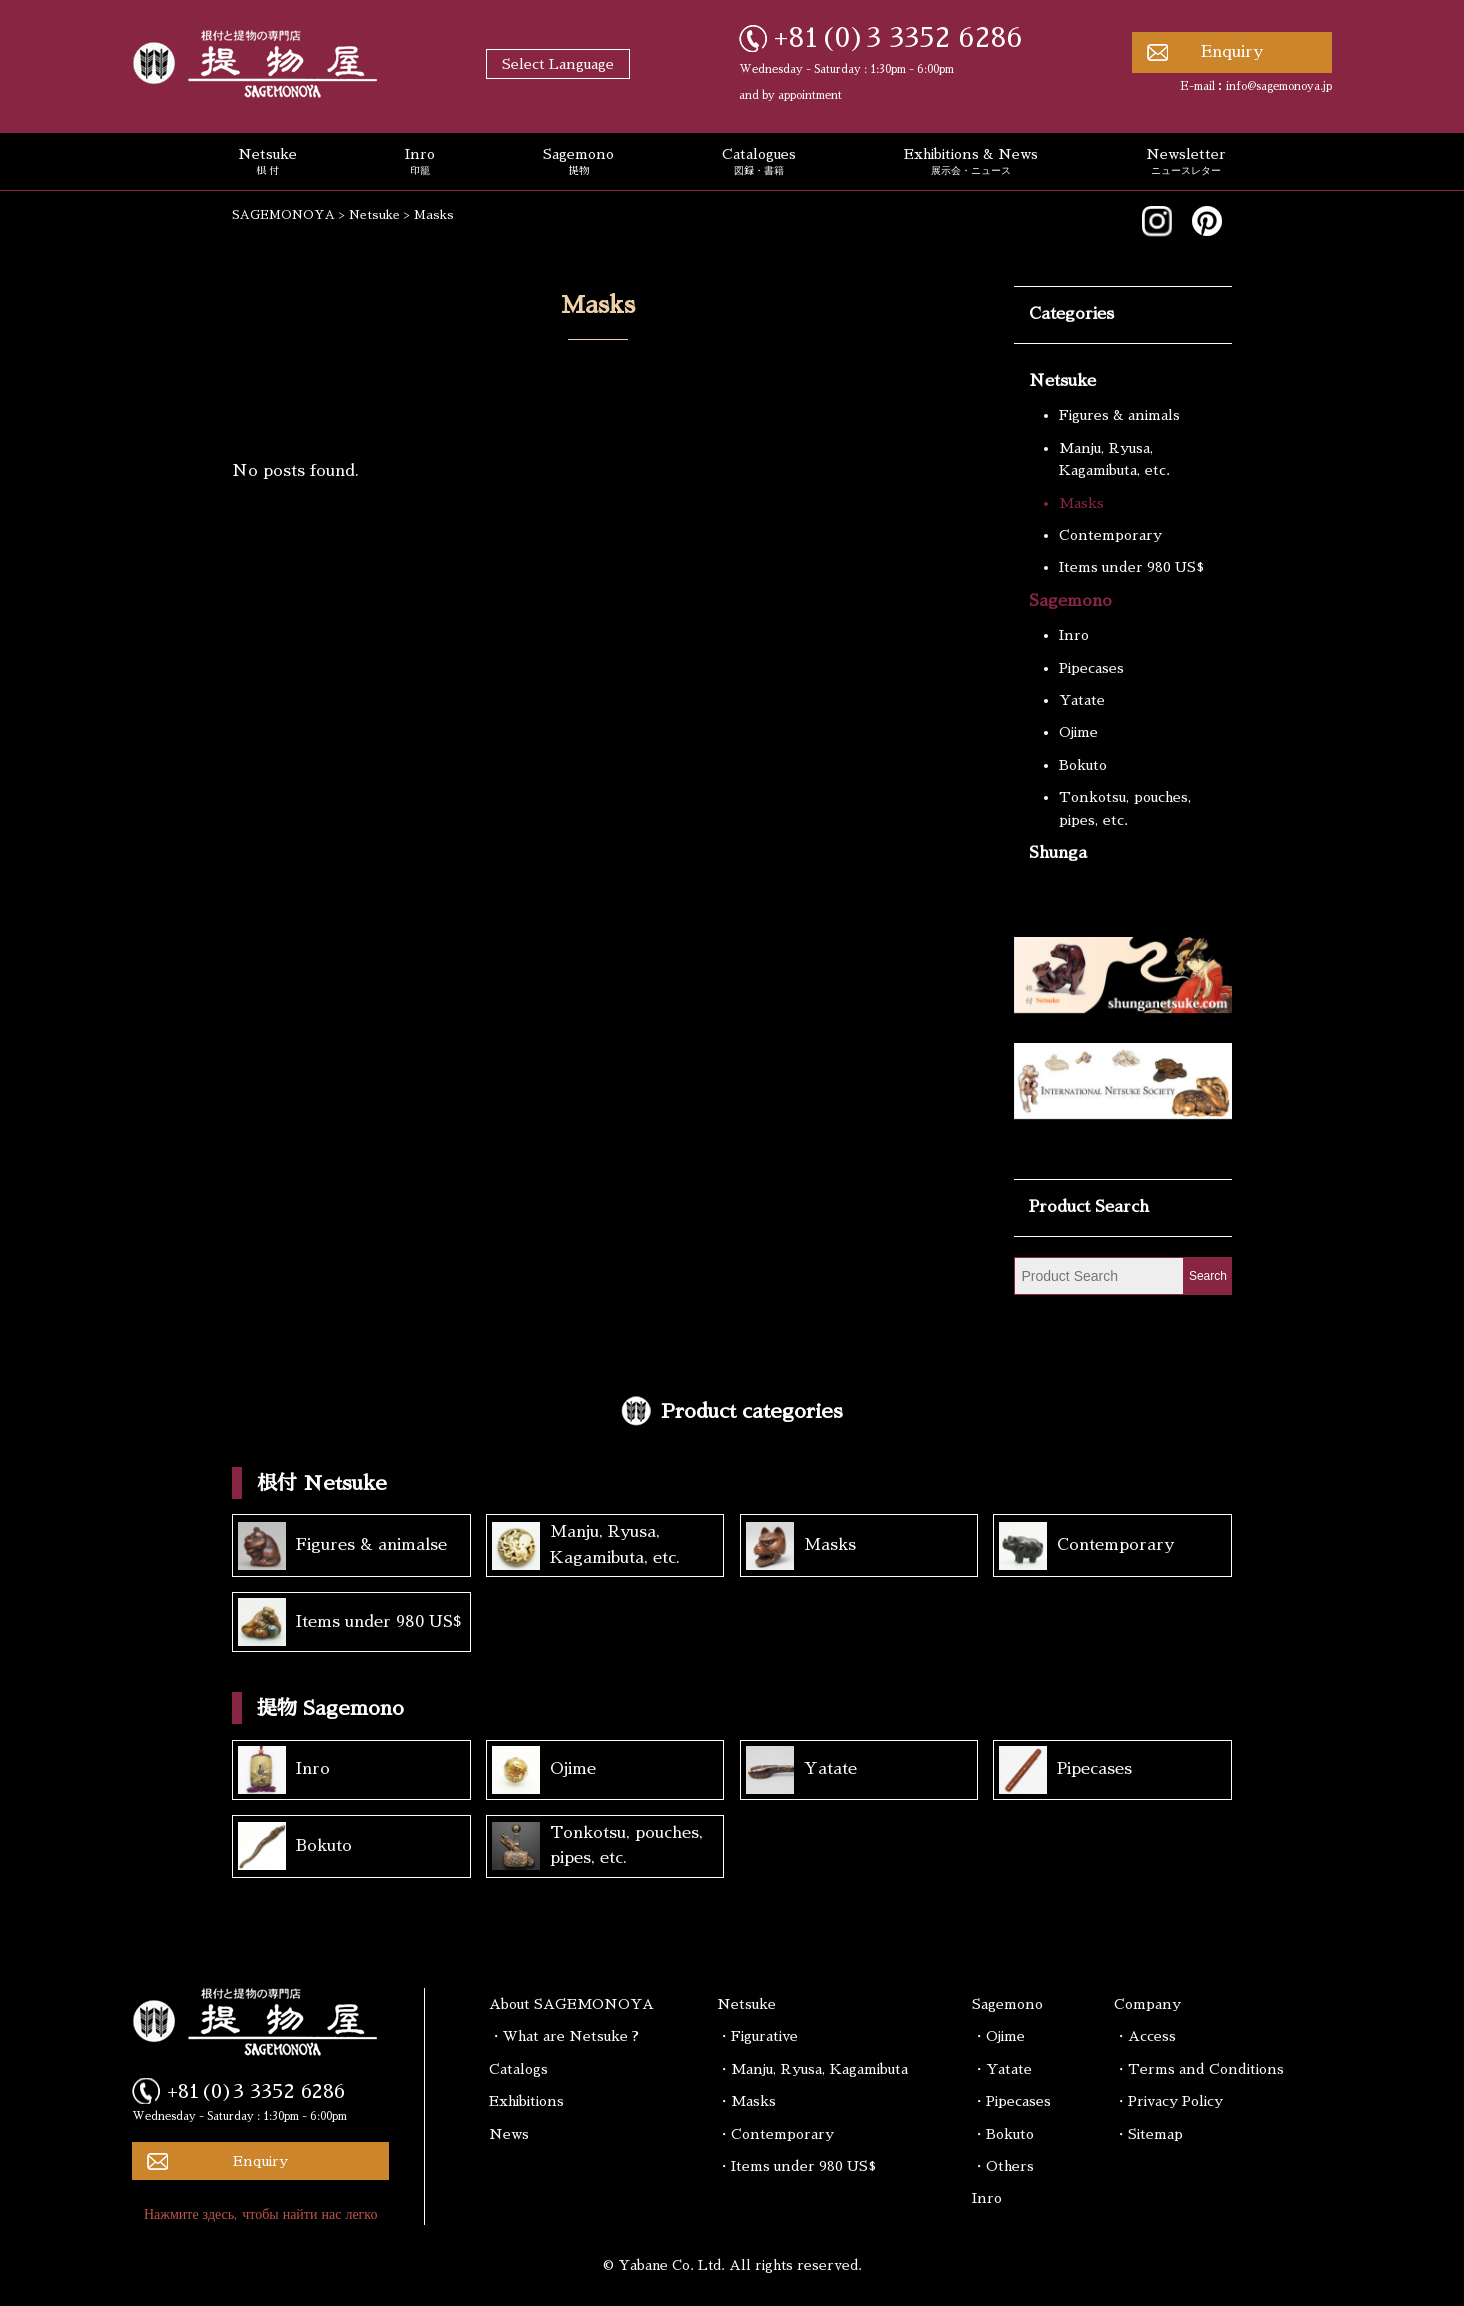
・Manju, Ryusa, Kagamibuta (812, 2069)
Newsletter (1186, 163)
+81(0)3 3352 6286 (898, 38)
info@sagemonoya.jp (1279, 86)
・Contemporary (775, 2134)
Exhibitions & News (971, 163)
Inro (420, 163)
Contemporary (1110, 535)
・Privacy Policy (1168, 2101)
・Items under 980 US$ (796, 2166)
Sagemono (578, 163)
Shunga (1058, 853)
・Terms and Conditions (1199, 2069)
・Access (1145, 2036)
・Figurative (757, 2036)
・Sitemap (1148, 2134)
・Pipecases (1011, 2101)
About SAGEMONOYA (571, 2004)
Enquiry (1232, 52)
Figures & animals (1119, 415)
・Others (1003, 2166)
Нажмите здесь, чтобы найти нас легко (261, 2214)
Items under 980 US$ (1131, 567)
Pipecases (1091, 668)
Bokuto (1083, 765)
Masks (1081, 503)
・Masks (746, 2101)
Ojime (1078, 732)
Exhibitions (526, 2101)
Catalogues (759, 163)
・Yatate (1002, 2069)
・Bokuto (1003, 2134)
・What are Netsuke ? (564, 2036)
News (509, 2134)
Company (1147, 2004)
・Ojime (998, 2036)
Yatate (1082, 700)
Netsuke (267, 163)
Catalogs (518, 2069)
